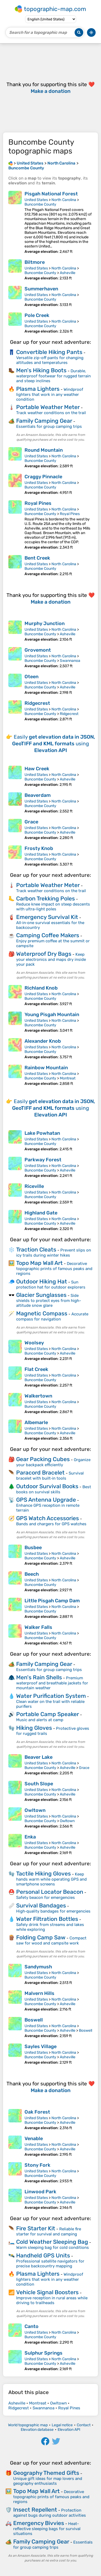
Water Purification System (51, 1695)
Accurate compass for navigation (52, 1317)
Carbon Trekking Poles (45, 898)
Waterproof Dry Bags (43, 953)
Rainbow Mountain (46, 1068)
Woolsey (34, 1343)
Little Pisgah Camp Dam (52, 1601)
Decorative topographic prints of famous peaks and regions (54, 1268)
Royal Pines (38, 503)
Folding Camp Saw (40, 1937)
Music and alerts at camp (39, 1719)
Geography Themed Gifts (46, 2472)
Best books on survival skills (53, 1489)
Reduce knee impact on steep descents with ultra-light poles (53, 906)
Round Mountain (44, 450)
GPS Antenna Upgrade (46, 1499)
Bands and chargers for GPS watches (51, 1523)
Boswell (34, 2020)
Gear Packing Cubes (43, 1459)
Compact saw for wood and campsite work (51, 1941)
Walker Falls (38, 1627)
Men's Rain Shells (39, 1677)
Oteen (32, 677)
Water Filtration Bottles (47, 1918)
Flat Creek (36, 1369)
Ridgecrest (37, 703)
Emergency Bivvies (38, 2523)
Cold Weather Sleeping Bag (52, 2241)
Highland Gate (41, 1213)
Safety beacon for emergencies (45, 1897)
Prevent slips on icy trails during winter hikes (53, 1253)
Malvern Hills (39, 1993)
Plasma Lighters (38, 388)
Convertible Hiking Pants (49, 352)
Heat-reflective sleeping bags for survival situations (47, 2528)
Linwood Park (40, 2192)
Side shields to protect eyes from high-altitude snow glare (48, 1300)
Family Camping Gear (44, 420)
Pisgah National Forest (51, 194)
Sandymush (38, 1967)
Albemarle (36, 1422)
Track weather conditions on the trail (51, 412)
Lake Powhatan (42, 1133)
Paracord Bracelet (40, 1472)
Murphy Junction (45, 623)
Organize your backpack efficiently (53, 1462)
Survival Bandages (41, 1905)
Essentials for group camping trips (49, 426)
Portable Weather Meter (48, 407)
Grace (31, 822)
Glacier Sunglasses (41, 1294)
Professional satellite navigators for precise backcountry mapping (50, 2263)
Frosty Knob (39, 848)
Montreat (67, 1078)
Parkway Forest (43, 1160)
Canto (32, 2326)
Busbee (33, 1547)
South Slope (39, 1784)
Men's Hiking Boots (41, 370)
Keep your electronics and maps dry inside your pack (51, 959)
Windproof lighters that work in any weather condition (49, 394)
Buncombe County (40, 204)
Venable (34, 2138)
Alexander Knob (43, 1041)
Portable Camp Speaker (47, 1714)
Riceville (34, 1186)
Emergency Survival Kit (47, 917)
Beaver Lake (39, 1757)
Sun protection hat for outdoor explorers (50, 1285)
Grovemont (38, 650)
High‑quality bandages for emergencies (53, 1911)
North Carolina (63, 200)
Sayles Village (41, 2046)
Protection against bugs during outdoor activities (49, 2513)
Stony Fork (37, 2165)
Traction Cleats (36, 1249)
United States (36, 200)
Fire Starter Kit (35, 2228)
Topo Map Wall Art (39, 1263)
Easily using (53, 743)
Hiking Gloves (34, 1727)
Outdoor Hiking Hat (41, 1281)
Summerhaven (41, 289)
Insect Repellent (35, 2509)
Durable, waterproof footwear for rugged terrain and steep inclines (53, 375)
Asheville (67, 273)
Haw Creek (37, 769)
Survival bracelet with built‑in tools (50, 1476)
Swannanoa (70, 660)
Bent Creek (37, 558)
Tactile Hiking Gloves (43, 1873)
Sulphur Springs (43, 2353)
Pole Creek (37, 315)
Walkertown (38, 1396)
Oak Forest (37, 2112)
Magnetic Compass (41, 1313)
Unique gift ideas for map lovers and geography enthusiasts (47, 2481)
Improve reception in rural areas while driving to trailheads (52, 2300)
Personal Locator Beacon (49, 1891)
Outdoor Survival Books (47, 1486)
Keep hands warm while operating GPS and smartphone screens (51, 1879)
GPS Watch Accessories (47, 1518)
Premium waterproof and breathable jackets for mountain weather (52, 1683)
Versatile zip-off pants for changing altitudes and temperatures (49, 360)
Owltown (35, 1810)
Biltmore (35, 262)
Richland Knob (41, 988)
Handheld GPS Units (43, 2255)
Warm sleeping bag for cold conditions (52, 2247)
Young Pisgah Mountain (52, 1014)
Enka (30, 1837)
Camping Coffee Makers (47, 935)
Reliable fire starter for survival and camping (48, 2231)
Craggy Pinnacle (43, 477)
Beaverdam (38, 795)
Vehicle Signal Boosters (47, 2292)
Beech (32, 1574)
